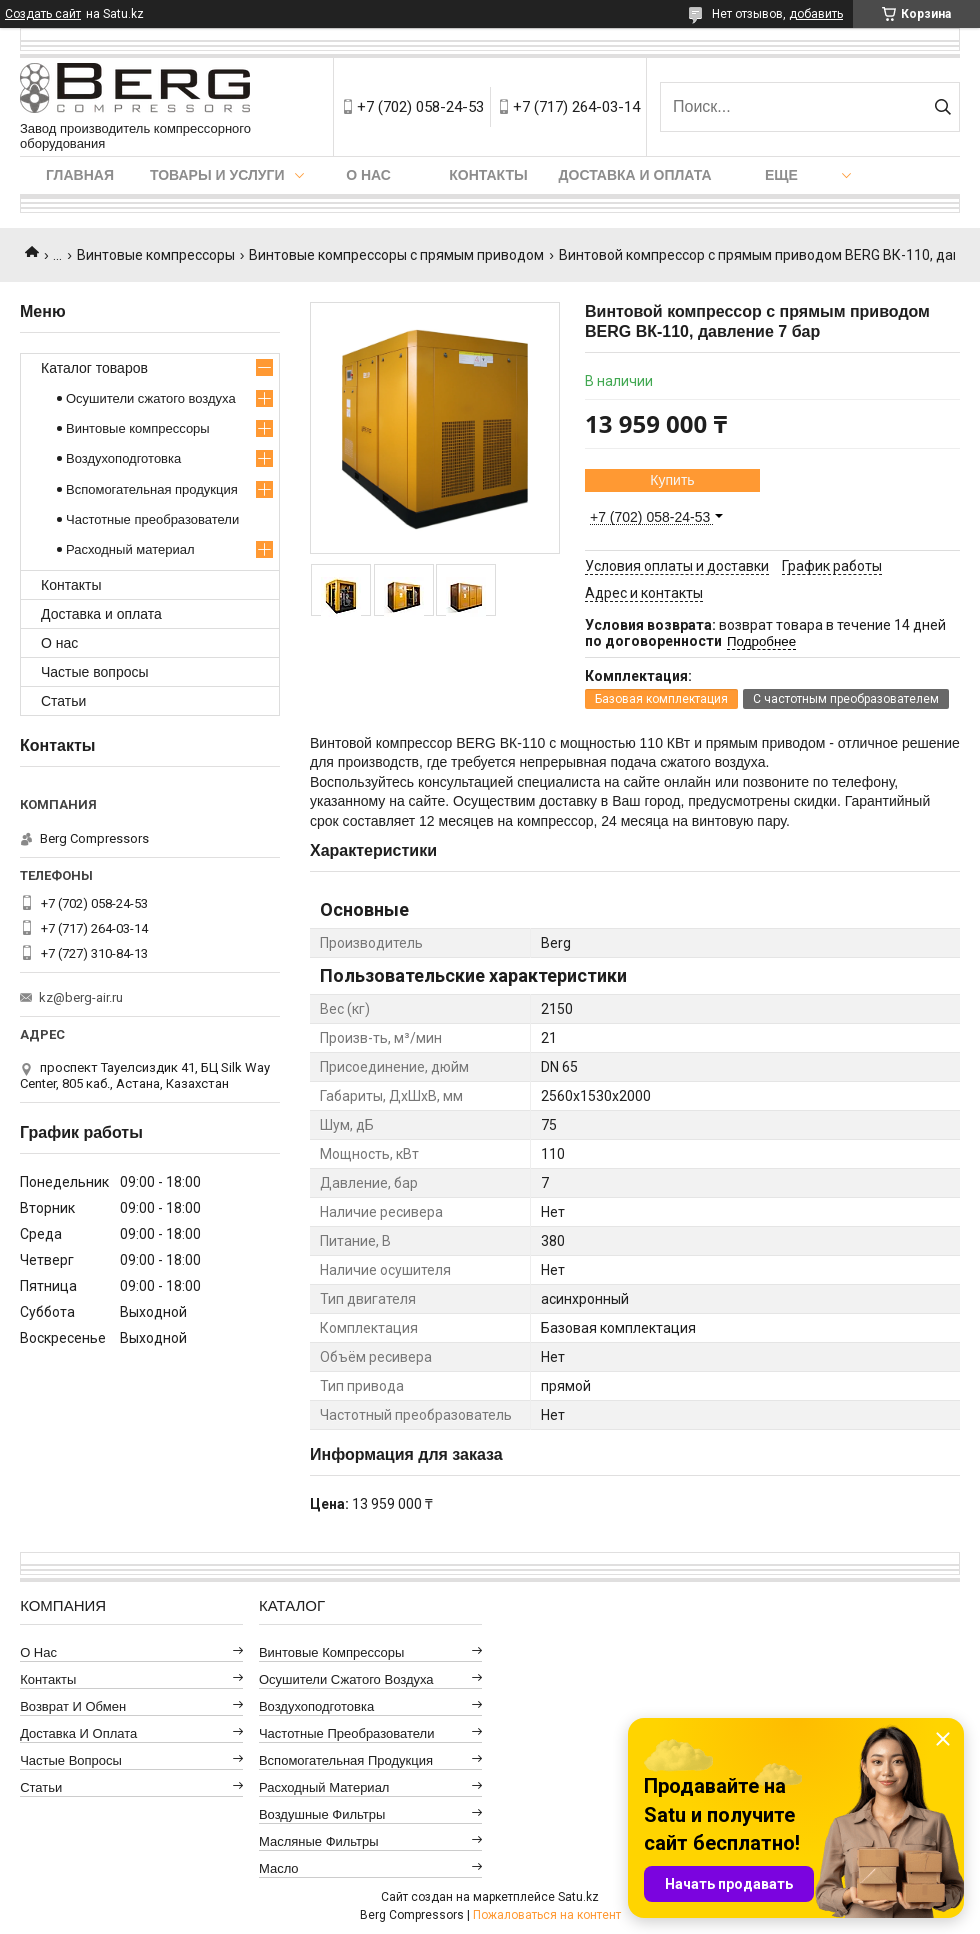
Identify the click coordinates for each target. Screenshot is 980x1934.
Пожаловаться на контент (547, 1915)
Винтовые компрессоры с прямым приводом (396, 255)
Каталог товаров (94, 368)
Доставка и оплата (635, 175)
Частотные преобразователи (152, 519)
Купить (672, 480)
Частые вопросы (95, 672)
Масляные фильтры (319, 1841)
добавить (816, 14)
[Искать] (942, 107)
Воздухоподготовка (123, 458)
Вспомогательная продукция (152, 489)
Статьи (63, 701)
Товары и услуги (217, 175)
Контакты (488, 175)
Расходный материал (130, 549)
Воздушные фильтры (322, 1814)
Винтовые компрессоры (156, 255)
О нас (368, 175)
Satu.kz (578, 1897)
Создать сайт (43, 14)
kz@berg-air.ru (81, 997)
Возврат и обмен (73, 1706)
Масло (279, 1868)
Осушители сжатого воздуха (151, 398)
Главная (80, 175)
